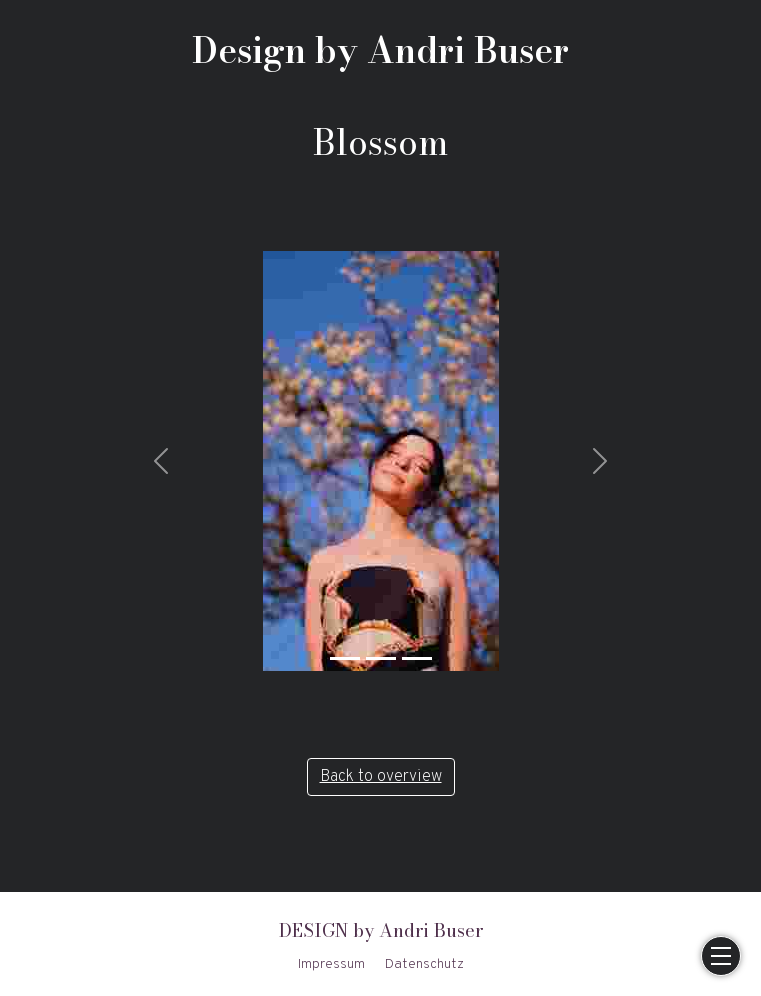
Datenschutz (424, 964)
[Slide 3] (417, 658)
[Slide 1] (345, 658)
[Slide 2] (381, 658)
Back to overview (381, 777)
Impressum (331, 964)
